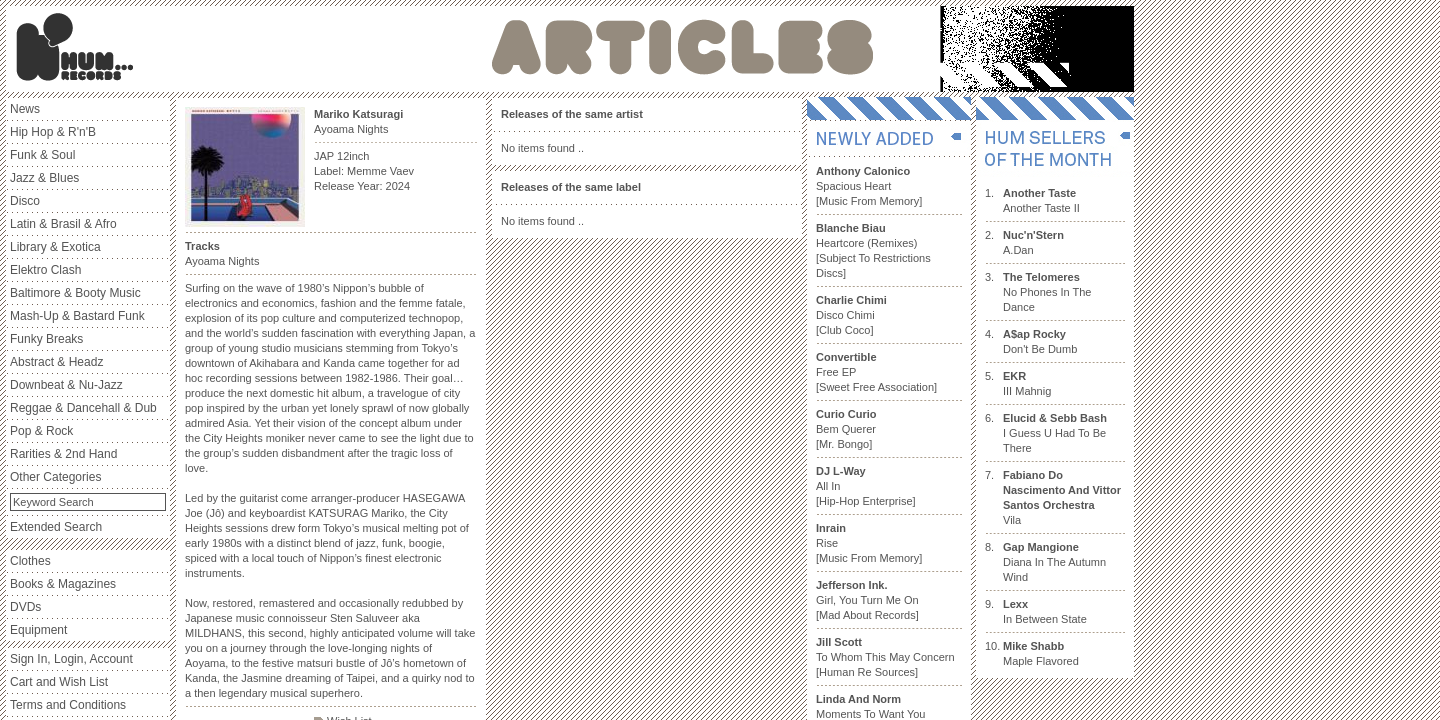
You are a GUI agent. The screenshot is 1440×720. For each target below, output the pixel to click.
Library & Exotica (55, 247)
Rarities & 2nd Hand (63, 454)
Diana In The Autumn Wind (1054, 562)
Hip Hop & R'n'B (53, 132)
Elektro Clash (45, 270)
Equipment (38, 630)
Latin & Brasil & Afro (63, 224)
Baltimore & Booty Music (75, 293)
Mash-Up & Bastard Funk (77, 316)
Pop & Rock (41, 431)
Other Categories (55, 477)
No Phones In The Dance (1047, 292)
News (25, 109)
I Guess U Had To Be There (1055, 433)
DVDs (25, 607)
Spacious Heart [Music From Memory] (869, 186)
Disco (25, 201)
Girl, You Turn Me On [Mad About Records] (867, 600)
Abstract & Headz (56, 362)
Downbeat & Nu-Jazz (66, 385)
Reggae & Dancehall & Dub (83, 408)
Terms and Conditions (68, 705)
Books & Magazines (63, 584)
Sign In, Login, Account (71, 659)
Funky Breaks (46, 339)
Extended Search (56, 527)
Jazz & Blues (44, 178)
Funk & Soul (42, 155)
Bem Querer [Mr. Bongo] (846, 429)
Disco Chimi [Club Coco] (851, 315)
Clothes (30, 561)
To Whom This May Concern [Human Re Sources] (885, 657)
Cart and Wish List (59, 682)
